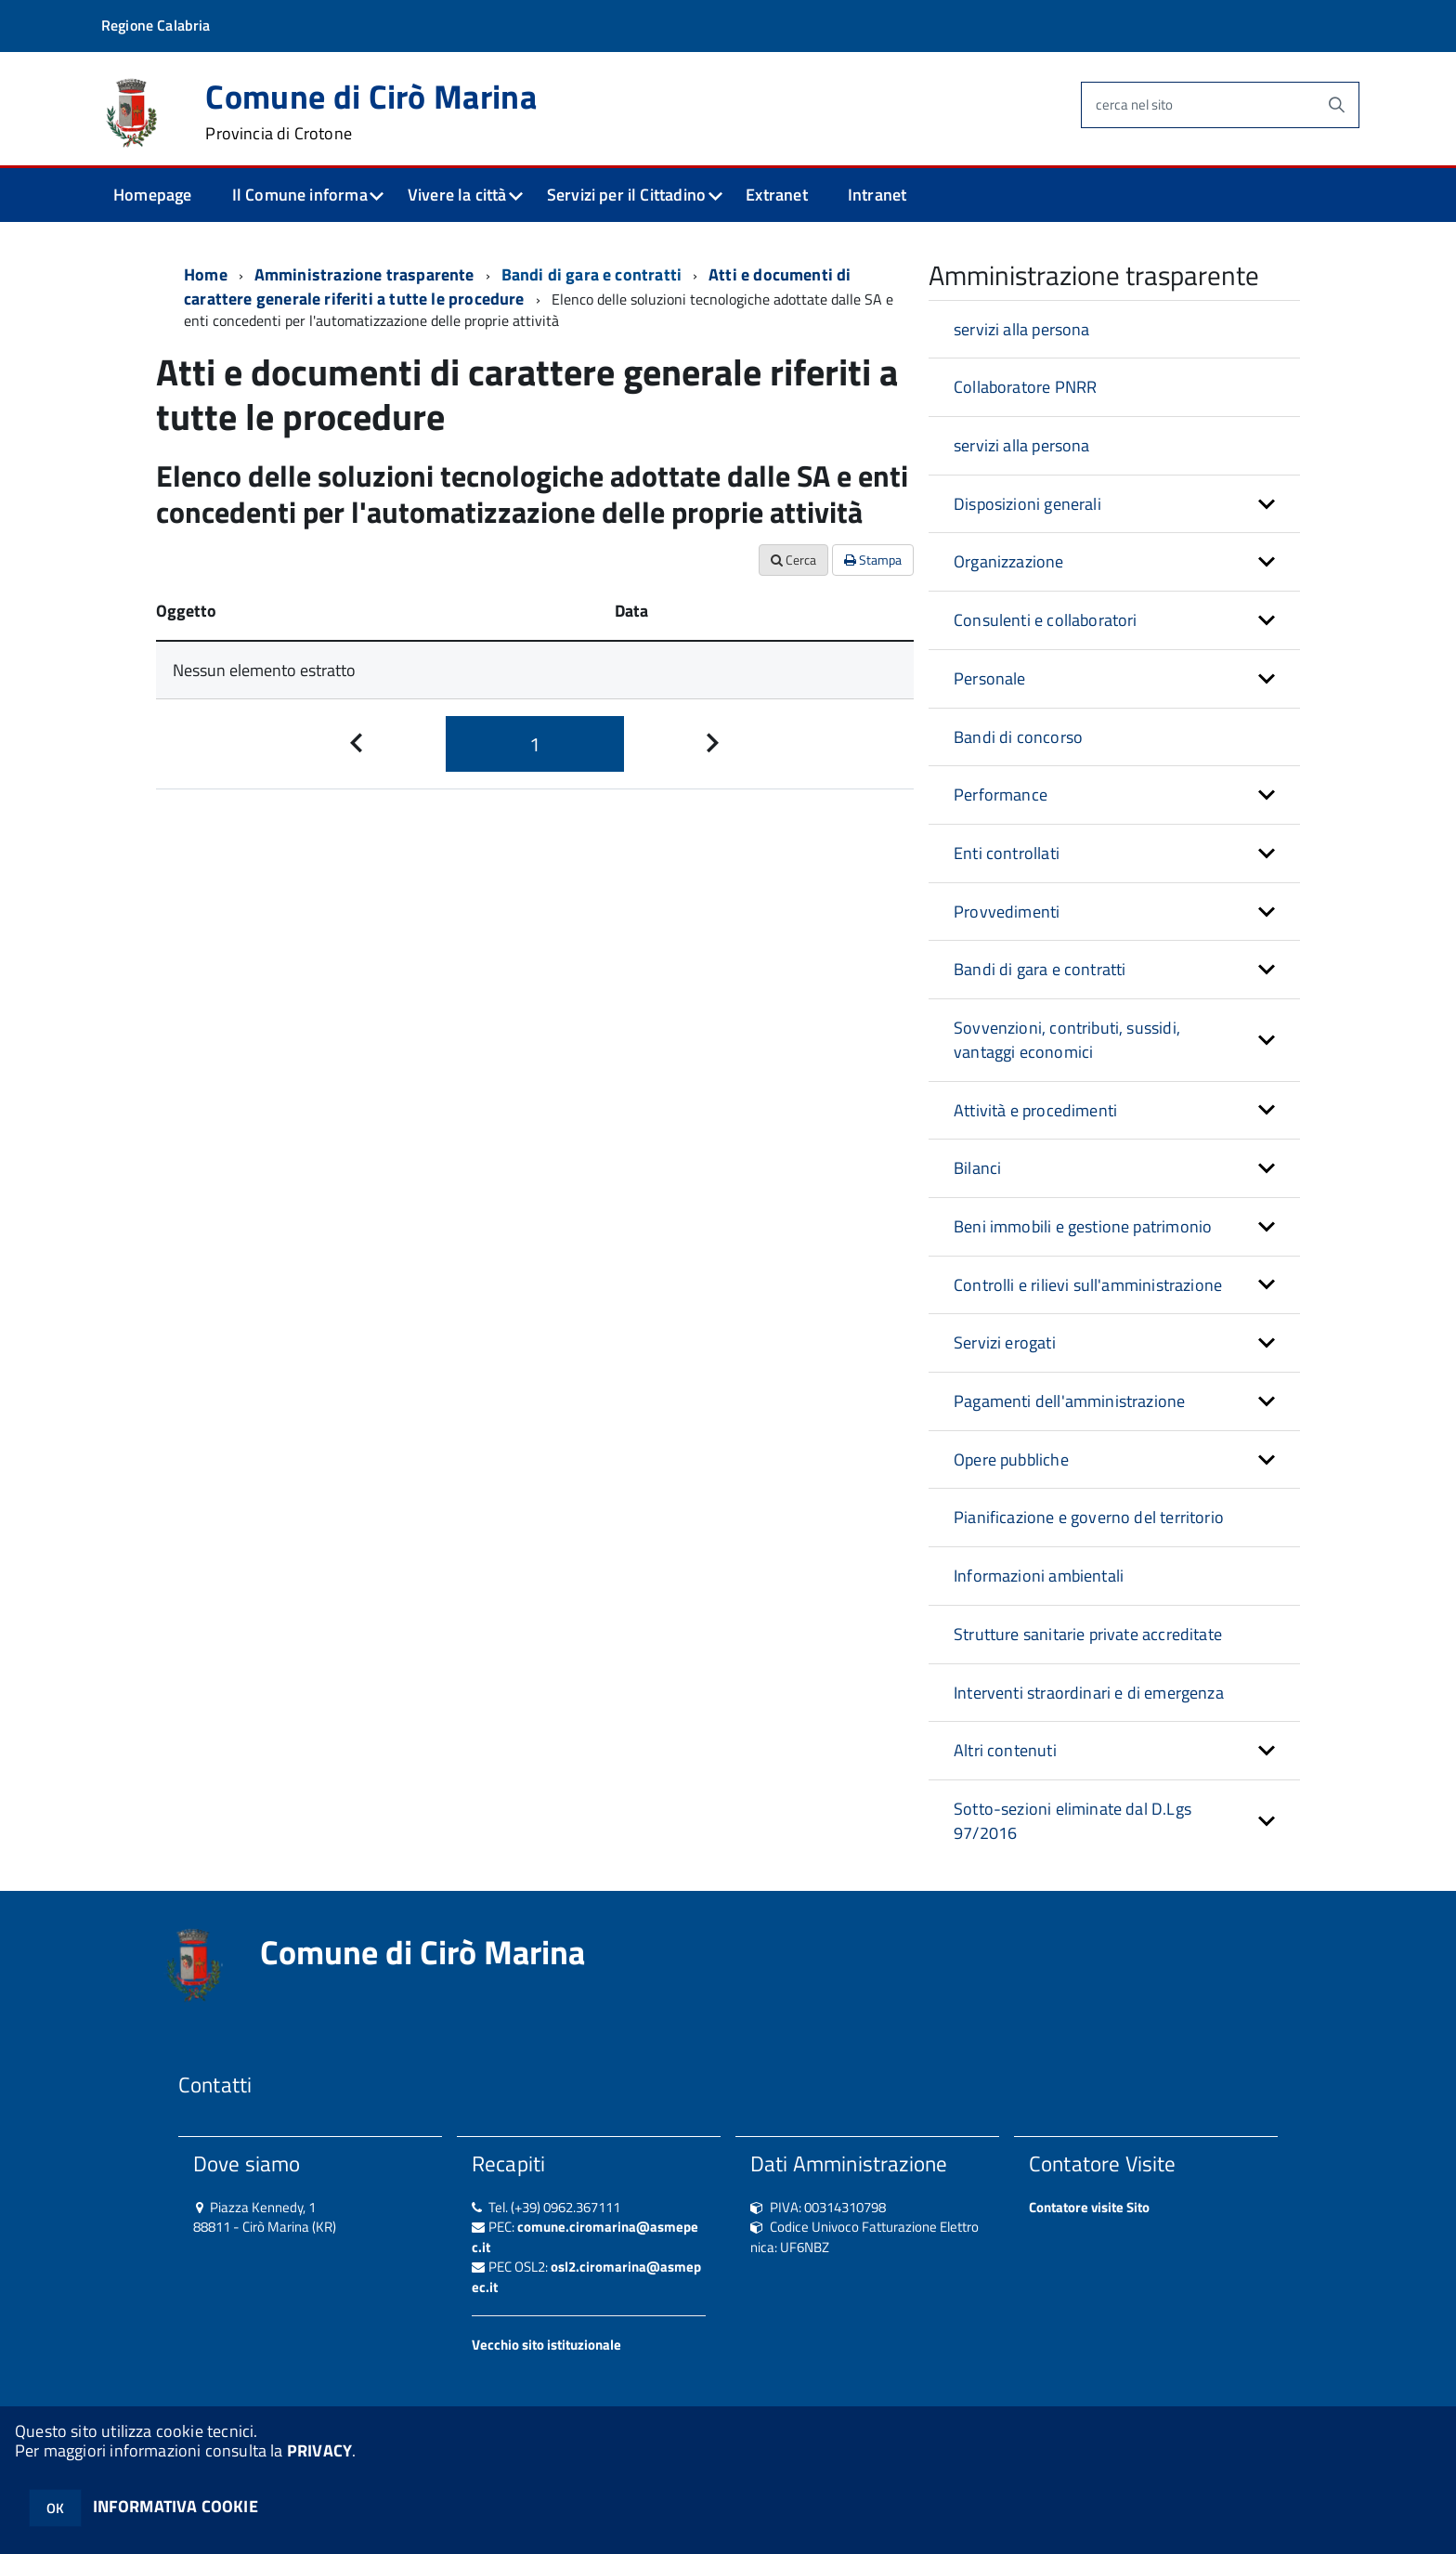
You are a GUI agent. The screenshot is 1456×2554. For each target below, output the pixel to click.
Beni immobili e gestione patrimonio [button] (1083, 1226)
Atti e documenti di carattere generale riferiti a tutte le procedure (518, 286)
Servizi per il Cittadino (626, 194)
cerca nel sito (1134, 104)
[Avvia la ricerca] (1336, 105)
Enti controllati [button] (1007, 853)
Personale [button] (990, 678)
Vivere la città (457, 194)
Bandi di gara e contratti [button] (1040, 969)
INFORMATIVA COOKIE (175, 2506)
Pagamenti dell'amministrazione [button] (1069, 1401)
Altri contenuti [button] (1005, 1750)
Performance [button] (1000, 794)
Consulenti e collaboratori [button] (1046, 619)
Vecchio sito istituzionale (546, 2344)
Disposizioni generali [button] (1027, 503)
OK (55, 2508)
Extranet (776, 194)
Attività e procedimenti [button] (1035, 1110)
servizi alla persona (1022, 329)
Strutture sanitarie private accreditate (1088, 1634)
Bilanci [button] (977, 1167)
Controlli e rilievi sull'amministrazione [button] (1088, 1284)
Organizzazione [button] (1009, 561)
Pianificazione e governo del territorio (1089, 1517)
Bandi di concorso (1018, 736)
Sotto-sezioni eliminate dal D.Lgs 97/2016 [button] (1072, 1820)
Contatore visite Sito (1089, 2207)
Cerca (793, 559)
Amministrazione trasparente (364, 274)
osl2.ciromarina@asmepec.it (586, 2276)
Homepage (152, 194)
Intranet (877, 194)
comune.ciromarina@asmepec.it (585, 2236)
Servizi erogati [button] (1005, 1342)
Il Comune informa (300, 194)
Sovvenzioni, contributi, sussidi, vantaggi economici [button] (1067, 1039)
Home (206, 274)
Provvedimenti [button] (1007, 911)
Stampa (873, 559)
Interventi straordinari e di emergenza (1089, 1692)
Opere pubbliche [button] (1011, 1459)
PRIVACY (319, 2450)
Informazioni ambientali (1039, 1575)
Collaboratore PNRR (1025, 386)
